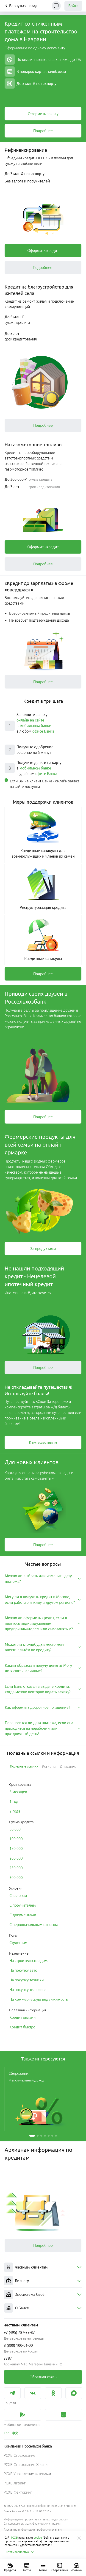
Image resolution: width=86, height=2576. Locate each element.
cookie (38, 2537)
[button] (32, 2136)
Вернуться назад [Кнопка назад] (20, 6)
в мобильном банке (34, 726)
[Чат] (56, 5)
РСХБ (14, 2537)
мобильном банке (35, 768)
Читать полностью (19, 2552)
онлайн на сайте (30, 720)
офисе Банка (43, 731)
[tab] (43, 1578)
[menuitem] (43, 2267)
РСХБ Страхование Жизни (25, 2465)
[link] (43, 113)
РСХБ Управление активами (27, 2474)
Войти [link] (73, 6)
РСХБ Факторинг (18, 2492)
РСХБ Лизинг (14, 2483)
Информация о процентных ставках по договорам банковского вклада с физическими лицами (36, 2521)
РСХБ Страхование (19, 2455)
